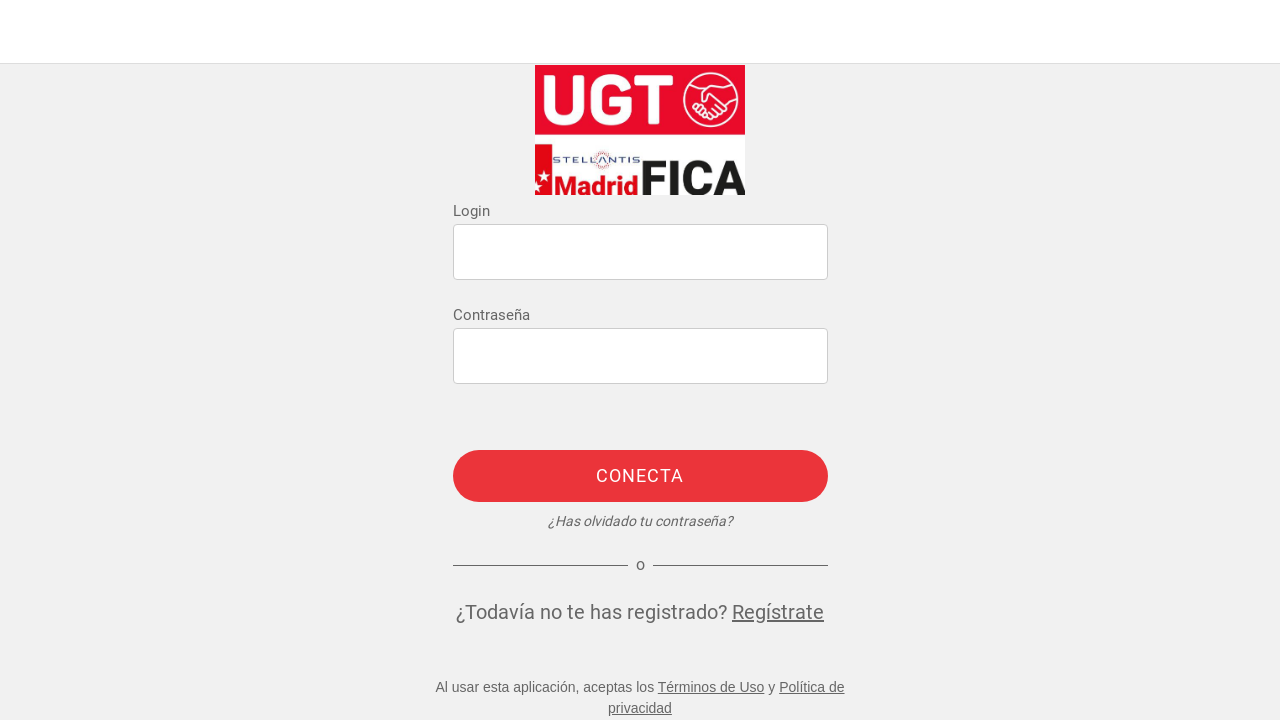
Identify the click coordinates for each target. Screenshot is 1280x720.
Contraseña (491, 315)
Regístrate (778, 612)
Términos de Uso (711, 687)
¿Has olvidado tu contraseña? (640, 521)
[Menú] (32, 32)
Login (471, 211)
